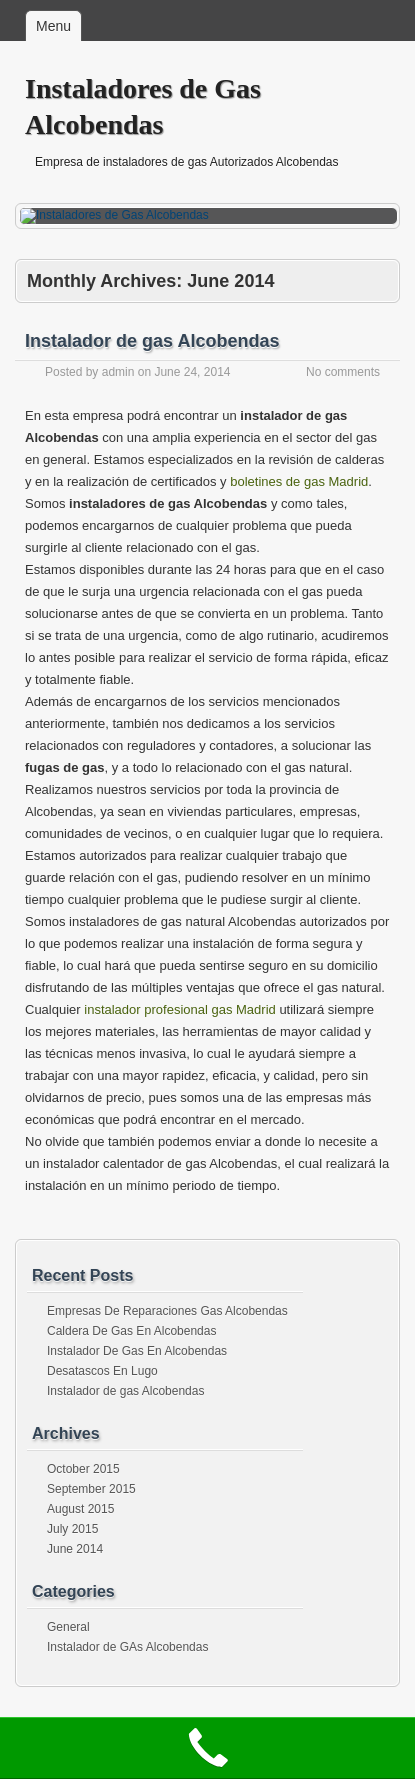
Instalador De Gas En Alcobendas (137, 1351)
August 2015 (80, 1509)
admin (118, 372)
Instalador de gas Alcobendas (152, 341)
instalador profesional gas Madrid (180, 1009)
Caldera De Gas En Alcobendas (131, 1331)
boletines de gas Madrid (299, 481)
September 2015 (91, 1489)
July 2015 (72, 1529)
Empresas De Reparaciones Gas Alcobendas (167, 1311)
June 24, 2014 (192, 372)
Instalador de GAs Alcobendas (127, 1647)
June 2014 (75, 1549)
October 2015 (83, 1469)
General (68, 1627)
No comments (343, 372)
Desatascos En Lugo (102, 1371)
